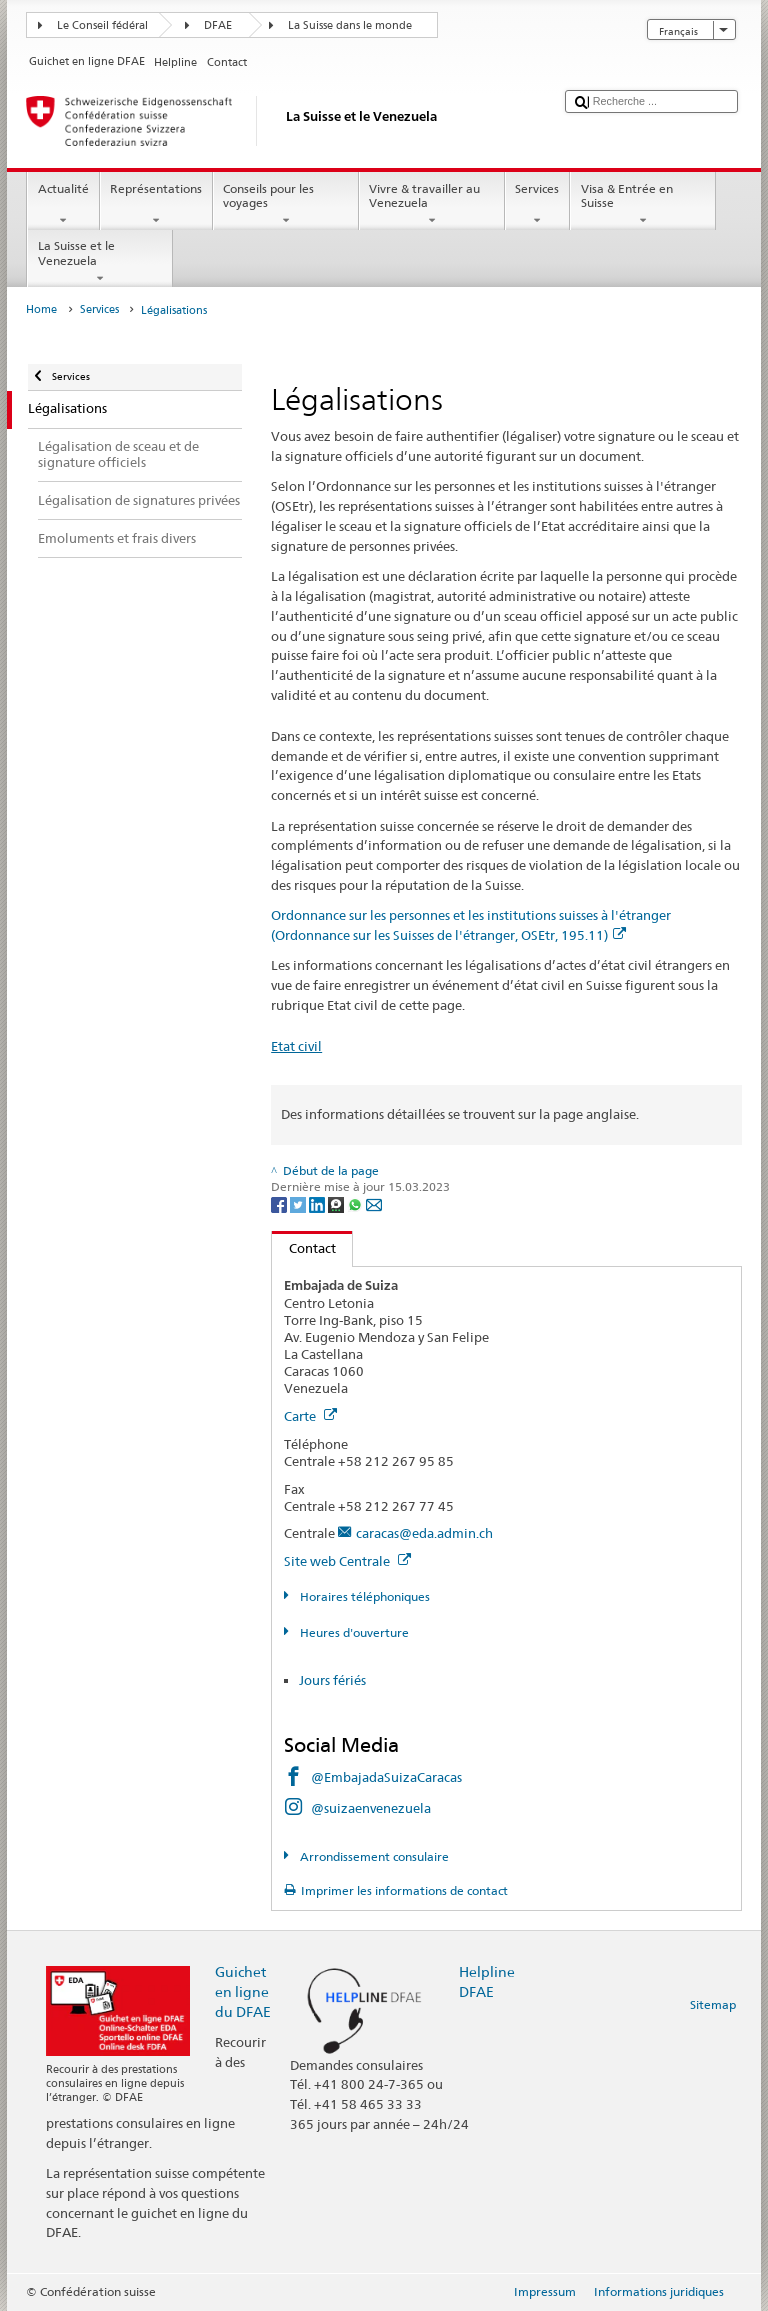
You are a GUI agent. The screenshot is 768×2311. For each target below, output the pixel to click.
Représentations (156, 205)
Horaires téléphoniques (363, 1596)
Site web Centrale (347, 1561)
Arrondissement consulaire (373, 1856)
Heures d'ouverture (353, 1632)
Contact (304, 1248)
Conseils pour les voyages (286, 205)
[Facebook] (280, 1203)
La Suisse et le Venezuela (100, 262)
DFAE (218, 25)
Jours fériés (332, 1680)
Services (537, 205)
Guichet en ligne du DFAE (243, 1991)
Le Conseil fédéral (102, 25)
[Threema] (337, 1203)
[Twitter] (299, 1203)
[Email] (374, 1203)
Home (41, 309)
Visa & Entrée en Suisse (643, 205)
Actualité (63, 205)
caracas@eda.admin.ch (424, 1533)
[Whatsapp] (356, 1203)
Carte (310, 1416)
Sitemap (713, 2004)
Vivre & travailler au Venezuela (432, 205)
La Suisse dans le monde (350, 25)
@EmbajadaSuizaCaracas (386, 1777)
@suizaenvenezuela (371, 1808)
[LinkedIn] (318, 1203)
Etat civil (296, 1046)
